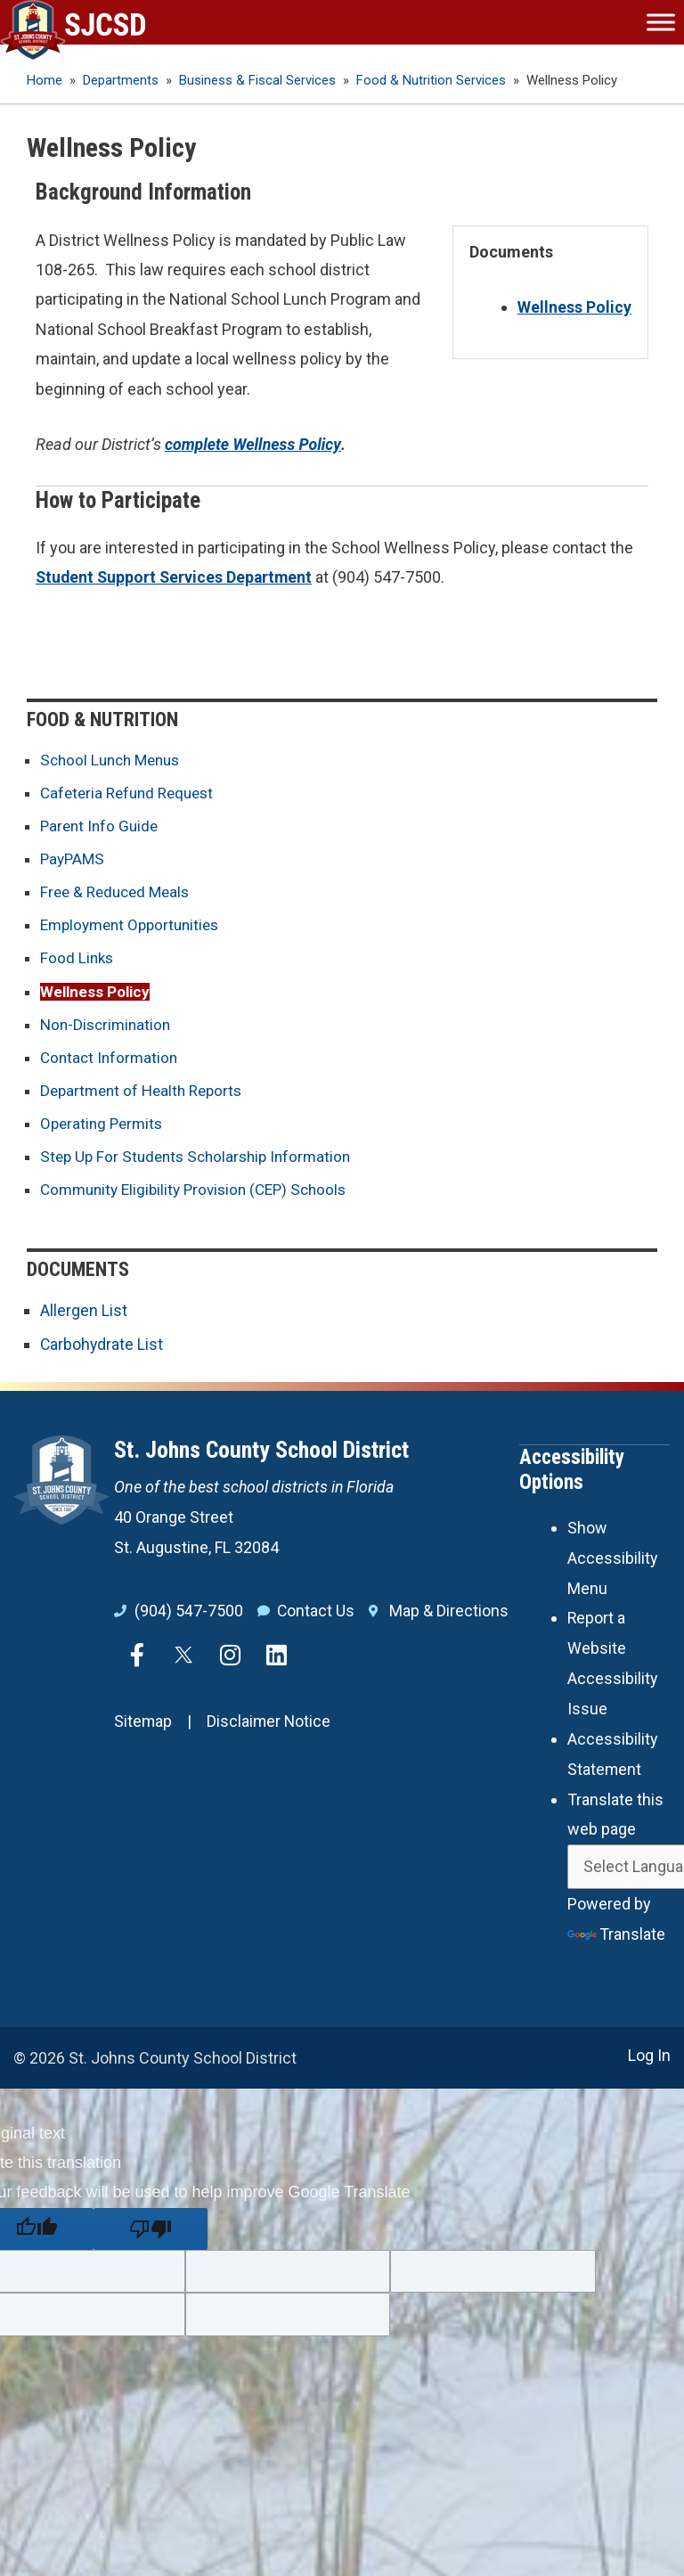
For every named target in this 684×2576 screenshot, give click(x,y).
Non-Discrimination (108, 1027)
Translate (616, 1933)
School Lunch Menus (114, 759)
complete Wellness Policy (254, 444)
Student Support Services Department (176, 577)
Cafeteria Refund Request (132, 792)
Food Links (78, 960)
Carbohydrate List (102, 1347)
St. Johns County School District (261, 1453)
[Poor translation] (151, 2227)
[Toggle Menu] (661, 21)
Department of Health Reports (146, 1093)
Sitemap (143, 1724)
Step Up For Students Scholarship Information (201, 1160)
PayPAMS (74, 859)
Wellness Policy (97, 993)
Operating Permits (104, 1126)
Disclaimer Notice (270, 1724)
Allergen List (83, 1313)
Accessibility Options (571, 1472)
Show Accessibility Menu (612, 1559)
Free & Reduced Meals (119, 893)
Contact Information (111, 1060)
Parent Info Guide (101, 826)
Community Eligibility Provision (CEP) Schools (201, 1193)
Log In (649, 2054)
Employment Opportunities (135, 926)
